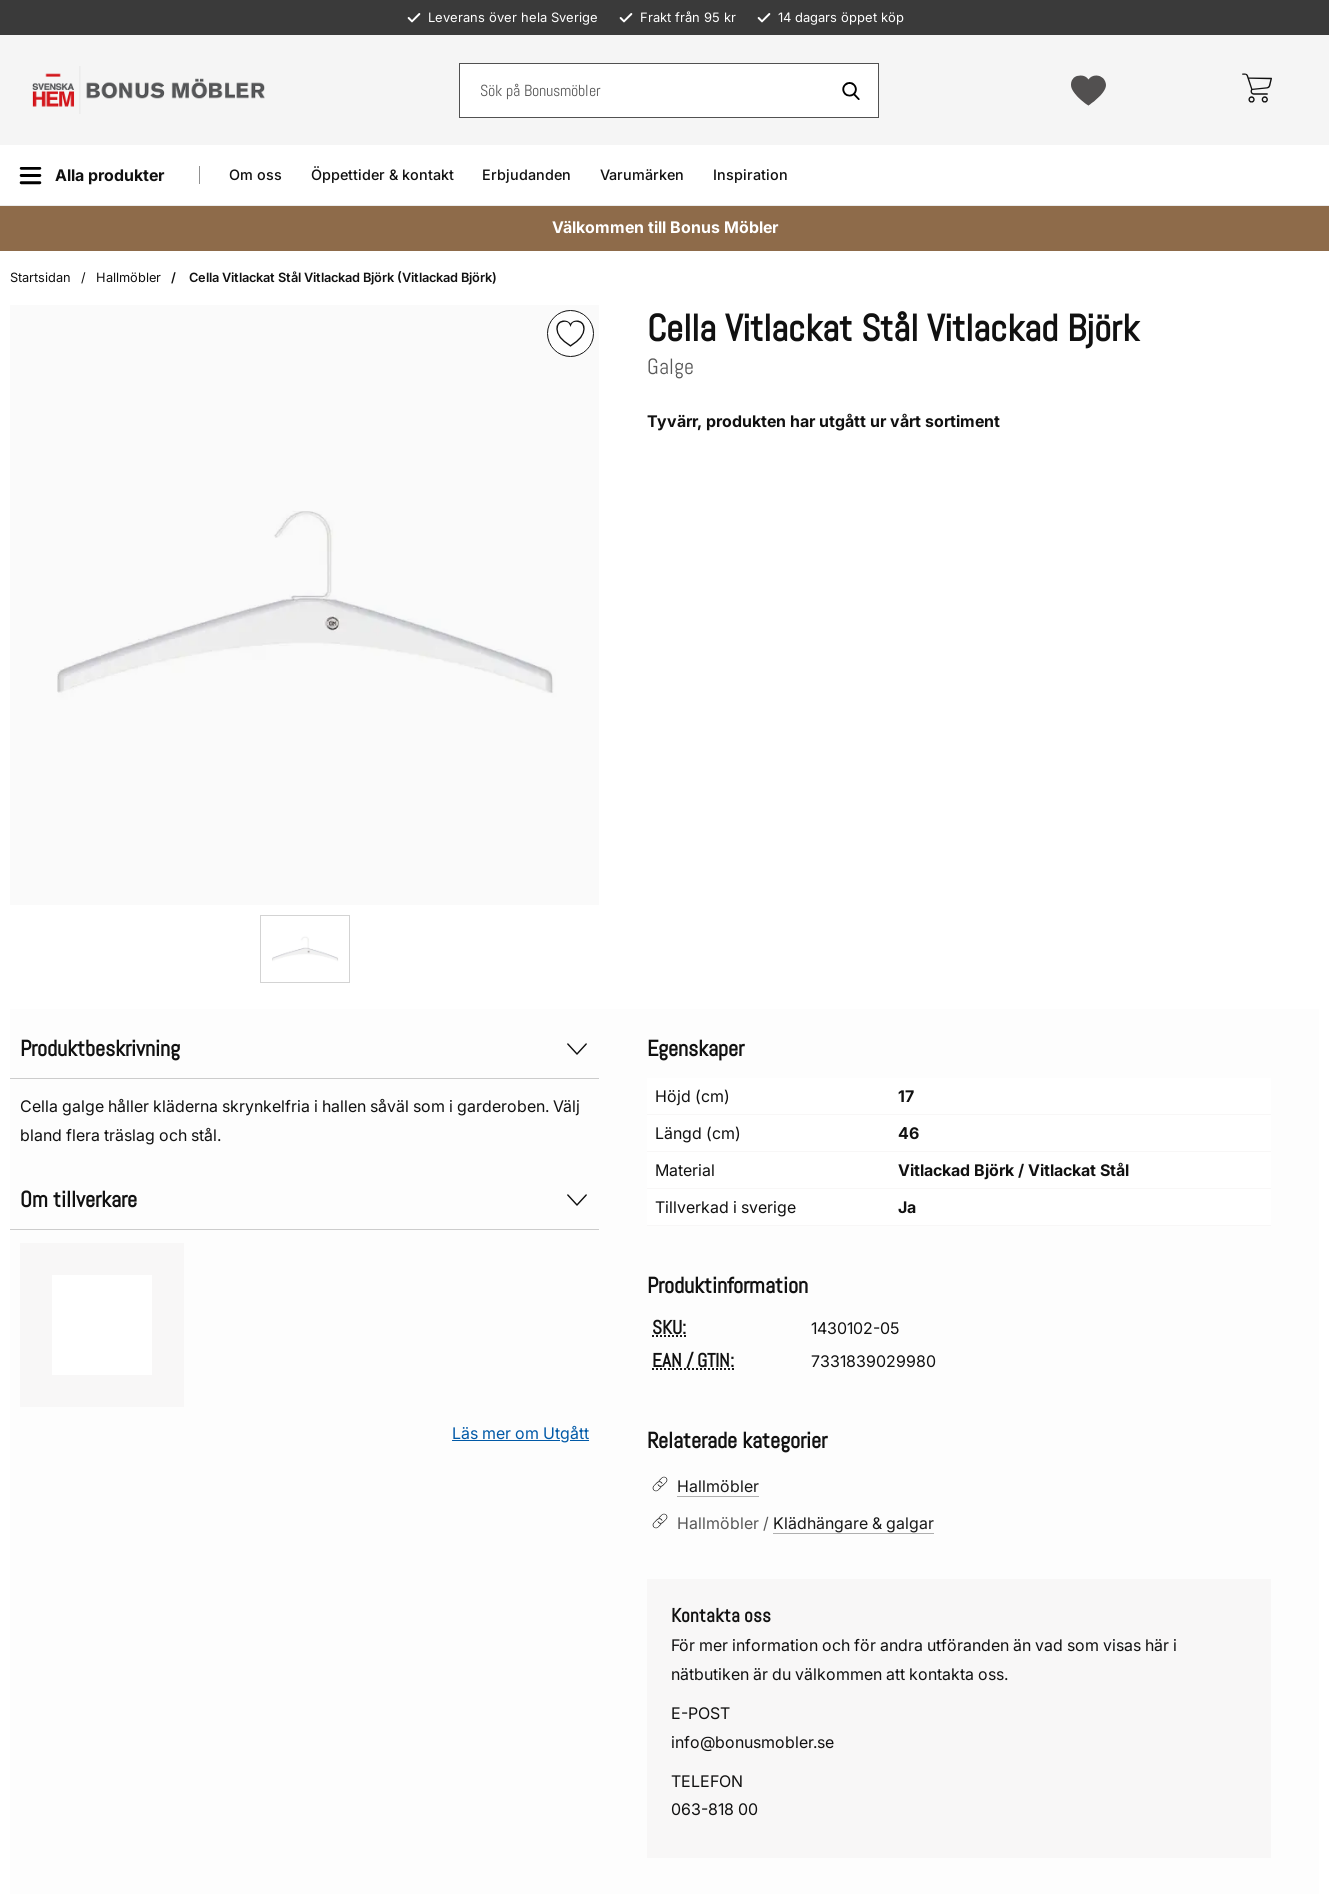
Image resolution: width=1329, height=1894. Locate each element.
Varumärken (642, 174)
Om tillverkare (304, 1199)
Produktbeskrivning (304, 1048)
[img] (570, 333)
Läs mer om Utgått (520, 1433)
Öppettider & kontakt (382, 174)
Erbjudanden (526, 174)
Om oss (255, 174)
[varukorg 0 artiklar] (1256, 90)
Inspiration (750, 174)
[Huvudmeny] (91, 175)
